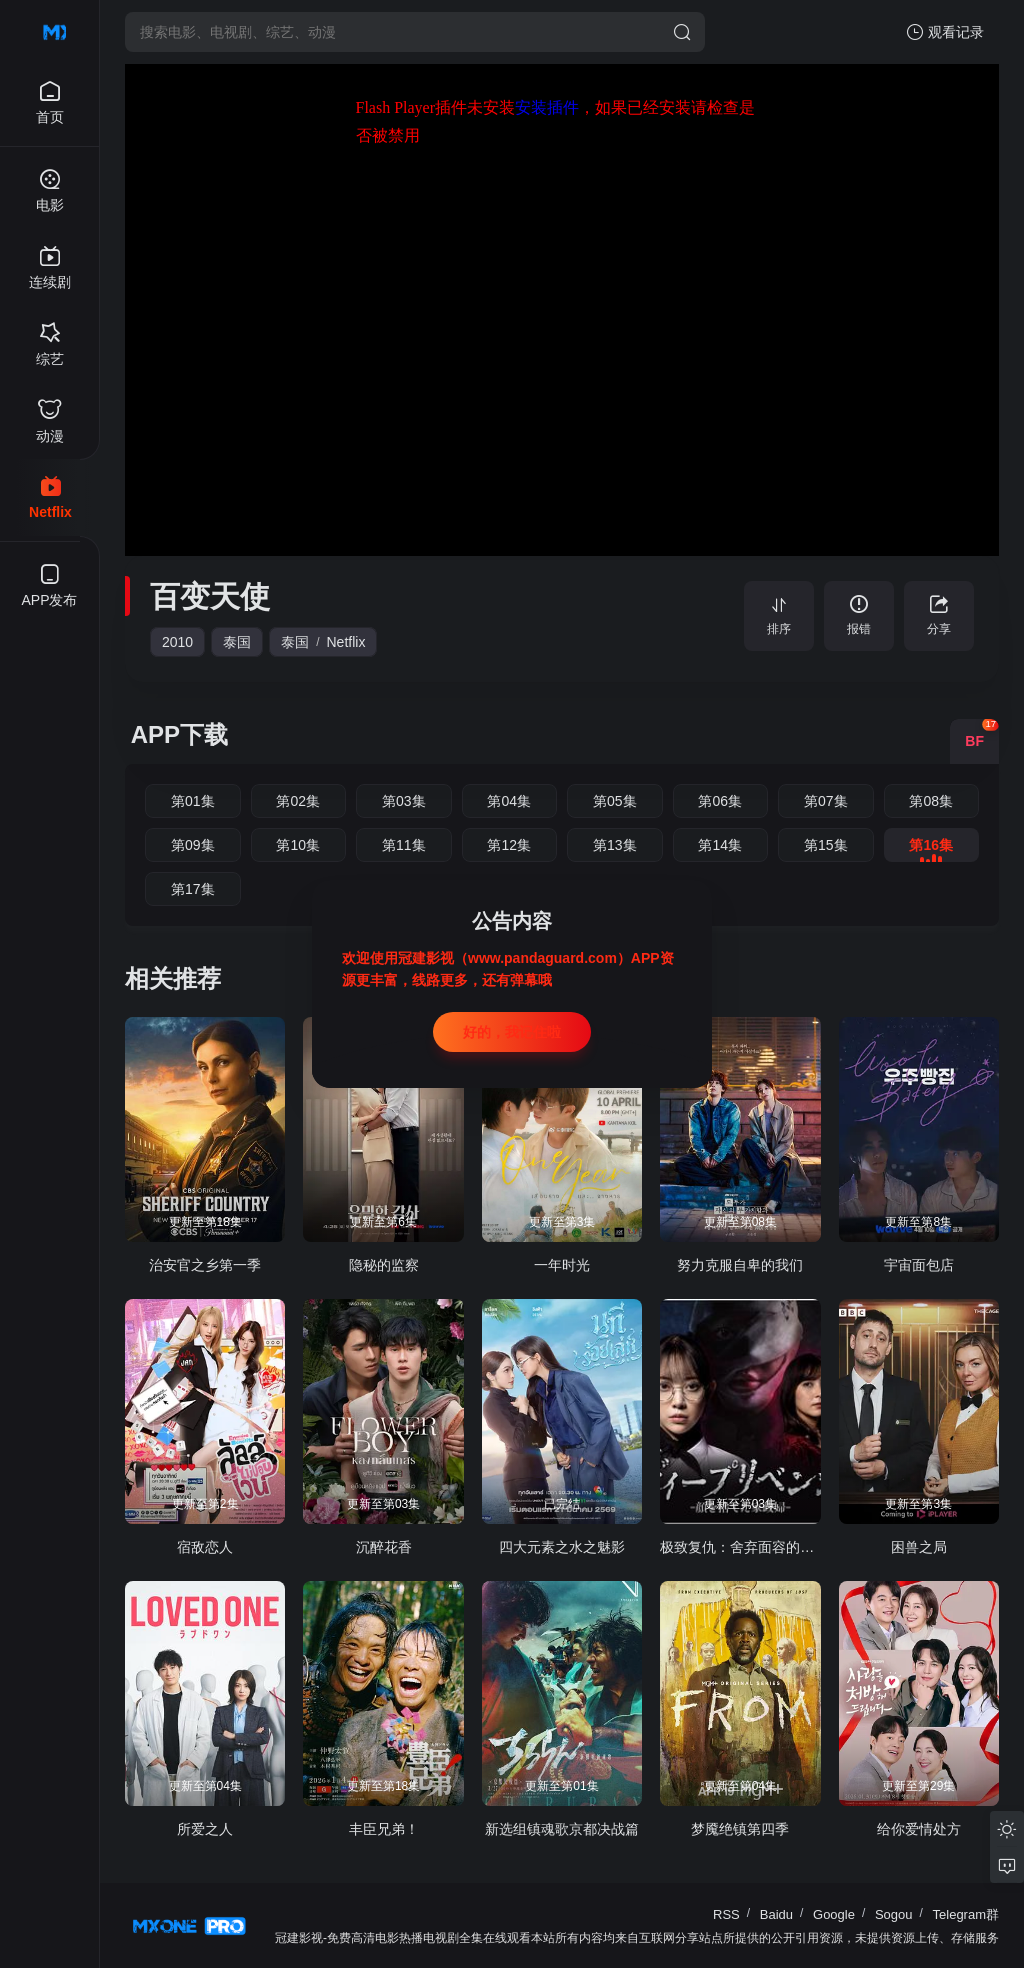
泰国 (237, 642)
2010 (177, 642)
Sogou (894, 1914)
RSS (726, 1914)
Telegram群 (966, 1914)
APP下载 (179, 734)
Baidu (776, 1914)
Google (834, 1914)
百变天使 (210, 596)
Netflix (346, 642)
